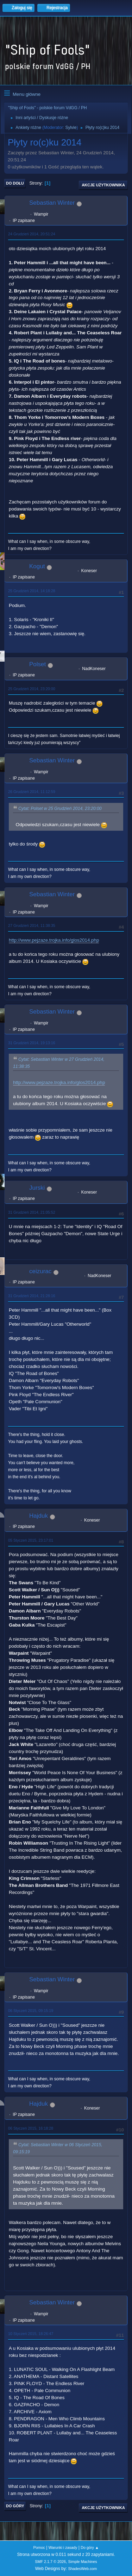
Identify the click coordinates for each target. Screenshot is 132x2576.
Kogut (37, 566)
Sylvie (70, 127)
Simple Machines (82, 2561)
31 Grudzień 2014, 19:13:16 (31, 1043)
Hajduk (38, 1515)
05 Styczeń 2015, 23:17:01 (30, 1540)
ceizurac (40, 1271)
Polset (37, 664)
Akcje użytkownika (103, 185)
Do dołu (15, 183)
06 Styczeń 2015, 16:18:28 (30, 2128)
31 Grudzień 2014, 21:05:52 (31, 1212)
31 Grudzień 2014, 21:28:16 (31, 1296)
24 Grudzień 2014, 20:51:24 (31, 234)
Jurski (37, 1187)
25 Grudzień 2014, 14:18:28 (31, 591)
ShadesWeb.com (82, 2568)
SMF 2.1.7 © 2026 (50, 2561)
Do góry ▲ (90, 2547)
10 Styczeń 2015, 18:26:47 (30, 2334)
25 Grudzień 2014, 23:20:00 (31, 689)
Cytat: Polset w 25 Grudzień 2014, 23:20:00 (60, 808)
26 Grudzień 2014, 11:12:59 (31, 791)
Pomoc (39, 2547)
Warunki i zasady (63, 2547)
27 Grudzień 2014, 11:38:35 (31, 925)
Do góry (15, 2506)
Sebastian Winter (52, 202)
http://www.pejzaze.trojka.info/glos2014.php (54, 940)
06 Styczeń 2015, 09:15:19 (30, 2010)
